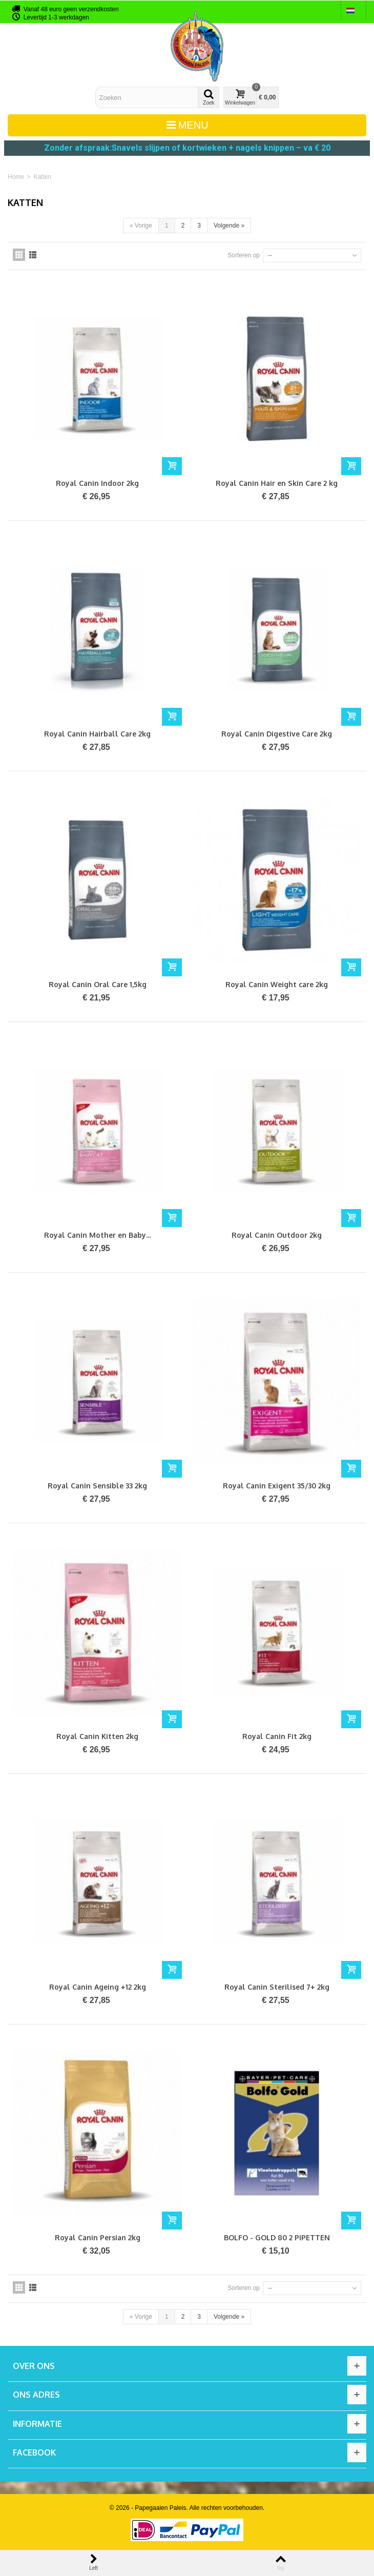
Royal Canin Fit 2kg (276, 1736)
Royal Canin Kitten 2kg (97, 1736)
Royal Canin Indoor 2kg (97, 483)
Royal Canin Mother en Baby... (97, 1235)
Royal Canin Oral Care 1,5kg (98, 984)
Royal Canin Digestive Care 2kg (276, 733)
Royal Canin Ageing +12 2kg (97, 1986)
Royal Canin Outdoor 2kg (277, 1235)
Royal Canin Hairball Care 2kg (97, 733)
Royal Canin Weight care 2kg (276, 984)
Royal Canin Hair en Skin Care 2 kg (277, 483)
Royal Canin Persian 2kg (97, 2237)
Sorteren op (243, 255)
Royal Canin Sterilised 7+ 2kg (276, 1986)
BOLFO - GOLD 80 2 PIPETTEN (277, 2237)
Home (16, 176)
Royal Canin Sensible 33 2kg (97, 1485)
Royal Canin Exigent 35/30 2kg (276, 1485)
